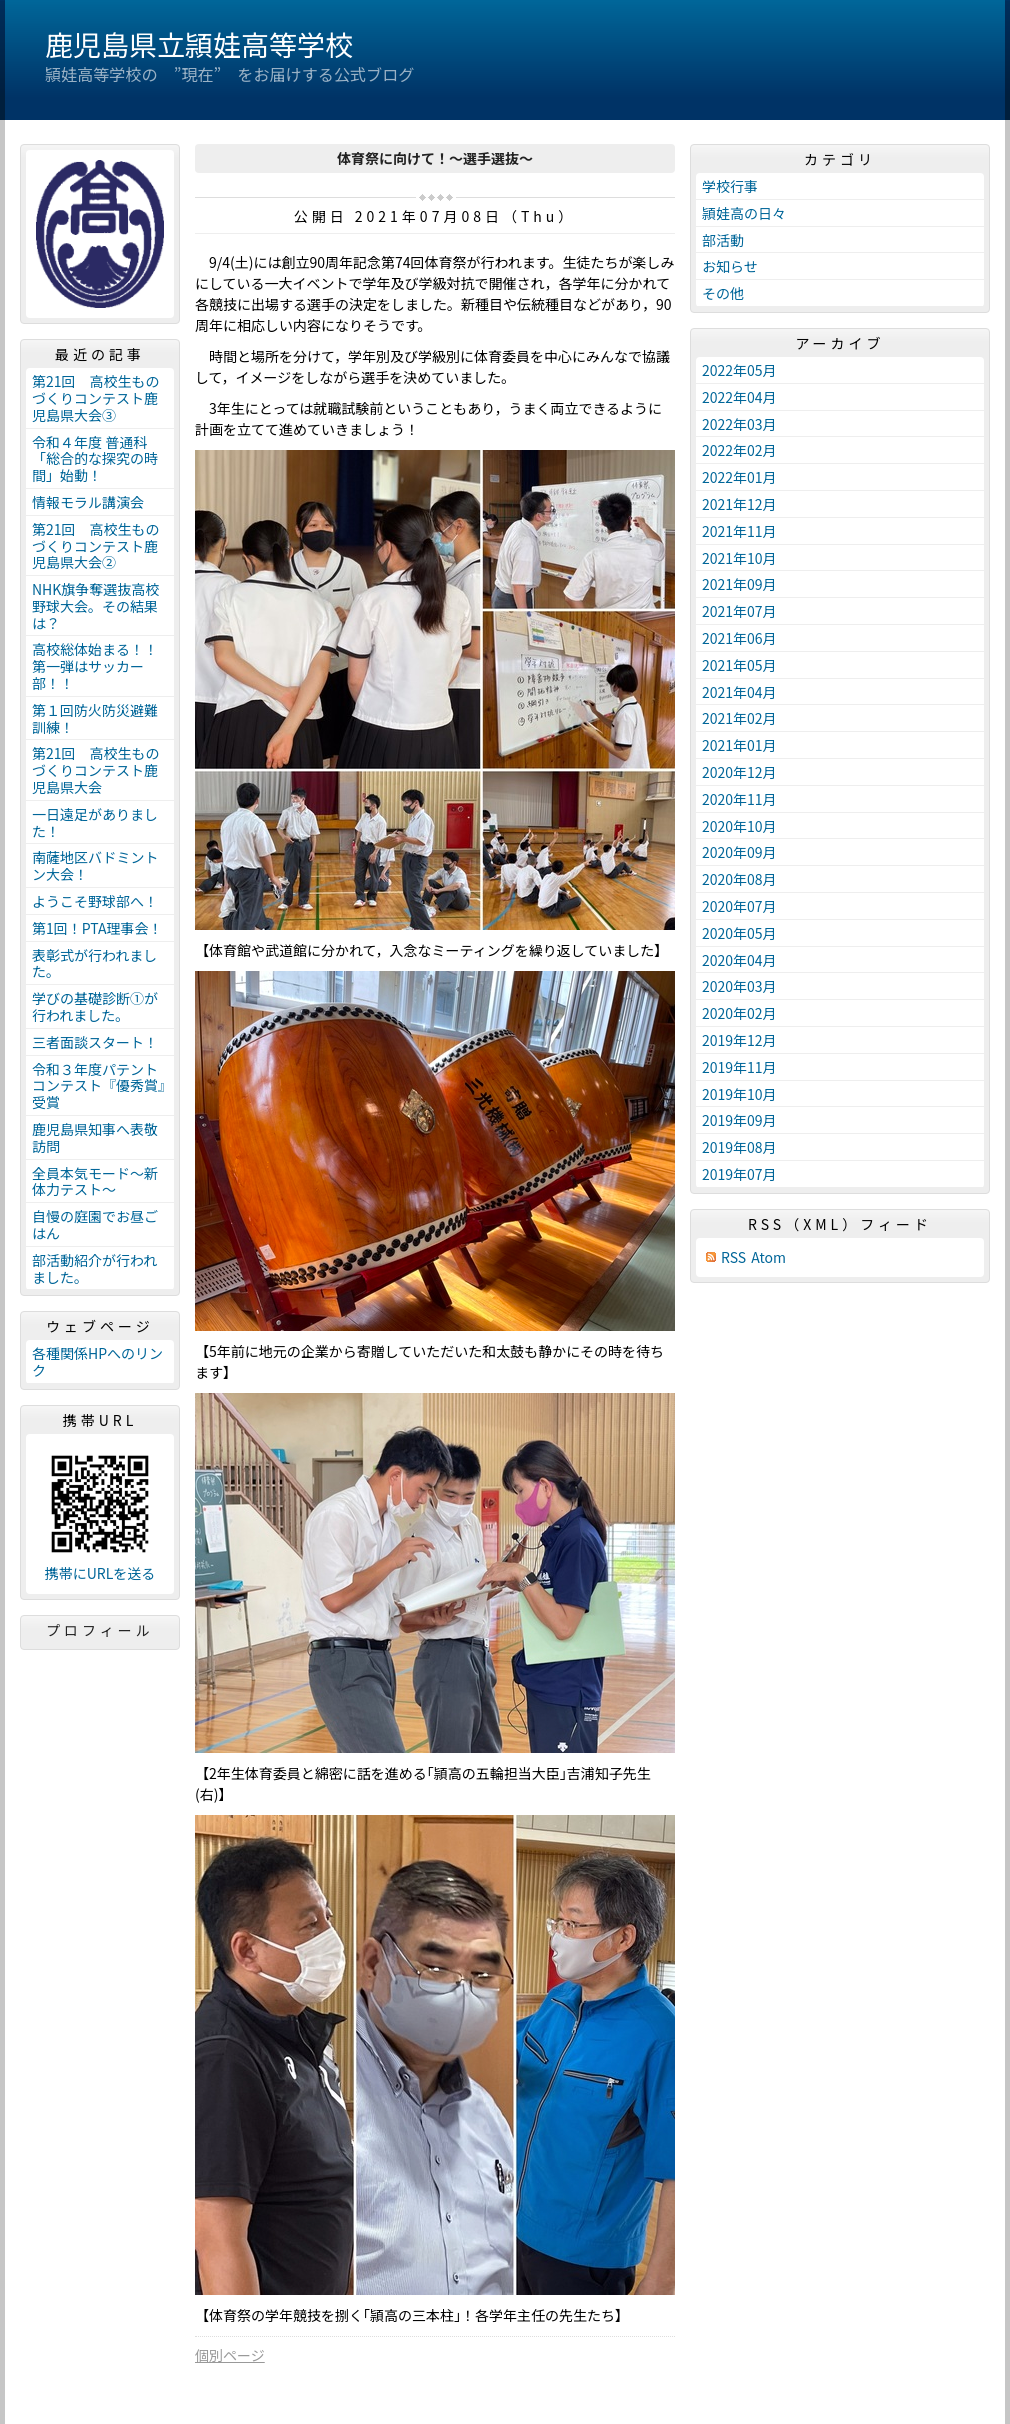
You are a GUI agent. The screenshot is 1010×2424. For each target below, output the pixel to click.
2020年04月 (739, 960)
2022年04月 (739, 397)
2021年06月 (739, 638)
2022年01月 (739, 477)
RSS (733, 1257)
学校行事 (730, 186)
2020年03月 (739, 986)
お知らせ (730, 266)
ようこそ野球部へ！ (95, 901)
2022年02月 (739, 450)
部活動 (723, 240)
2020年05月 (739, 933)
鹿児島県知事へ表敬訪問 (95, 1137)
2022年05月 (739, 370)
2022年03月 (739, 424)
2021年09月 (739, 584)
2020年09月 (739, 852)
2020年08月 (739, 879)
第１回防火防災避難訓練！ (95, 718)
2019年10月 (739, 1094)
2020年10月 (739, 826)
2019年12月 (739, 1040)
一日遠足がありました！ (95, 822)
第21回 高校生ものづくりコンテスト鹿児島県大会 (96, 770)
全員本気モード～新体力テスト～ (95, 1181)
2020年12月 (739, 772)
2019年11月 (739, 1067)
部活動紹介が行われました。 (94, 1268)
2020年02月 (739, 1013)
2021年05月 (739, 665)
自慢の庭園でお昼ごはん (95, 1224)
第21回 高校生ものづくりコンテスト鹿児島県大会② (96, 546)
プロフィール (100, 1630)
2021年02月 (739, 718)
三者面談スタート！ (95, 1042)
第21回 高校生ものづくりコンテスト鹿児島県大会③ (96, 398)
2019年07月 (739, 1174)
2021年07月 (739, 611)
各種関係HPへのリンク (97, 1361)
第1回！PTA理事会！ (97, 928)
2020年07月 (739, 906)
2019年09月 (739, 1120)
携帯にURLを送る (100, 1573)
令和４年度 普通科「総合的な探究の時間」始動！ (95, 459)
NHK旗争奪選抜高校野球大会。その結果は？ (95, 606)
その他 (723, 293)
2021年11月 (739, 531)
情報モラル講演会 (88, 502)
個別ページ (230, 2355)
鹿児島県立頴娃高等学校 (199, 44)
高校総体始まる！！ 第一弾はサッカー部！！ (102, 666)
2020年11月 (739, 799)
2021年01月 (739, 745)
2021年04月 (739, 692)
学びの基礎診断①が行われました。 (95, 1006)
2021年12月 (739, 504)
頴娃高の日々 (744, 213)
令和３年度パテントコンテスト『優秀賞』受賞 (98, 1086)
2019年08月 (739, 1147)
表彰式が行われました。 (94, 963)
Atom (768, 1257)
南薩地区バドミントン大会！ (95, 865)
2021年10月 (739, 558)
